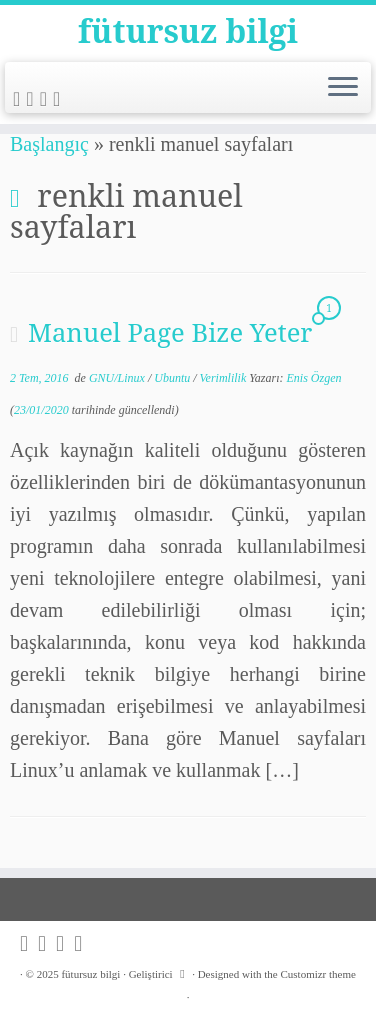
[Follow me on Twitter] (32, 99)
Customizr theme (317, 974)
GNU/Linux (118, 378)
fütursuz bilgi (188, 31)
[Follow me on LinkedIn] (59, 99)
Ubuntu (173, 378)
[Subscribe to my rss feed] (19, 99)
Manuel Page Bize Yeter (170, 332)
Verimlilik (225, 378)
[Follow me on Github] (46, 99)
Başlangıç (49, 144)
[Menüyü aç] (343, 88)
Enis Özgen (314, 378)
